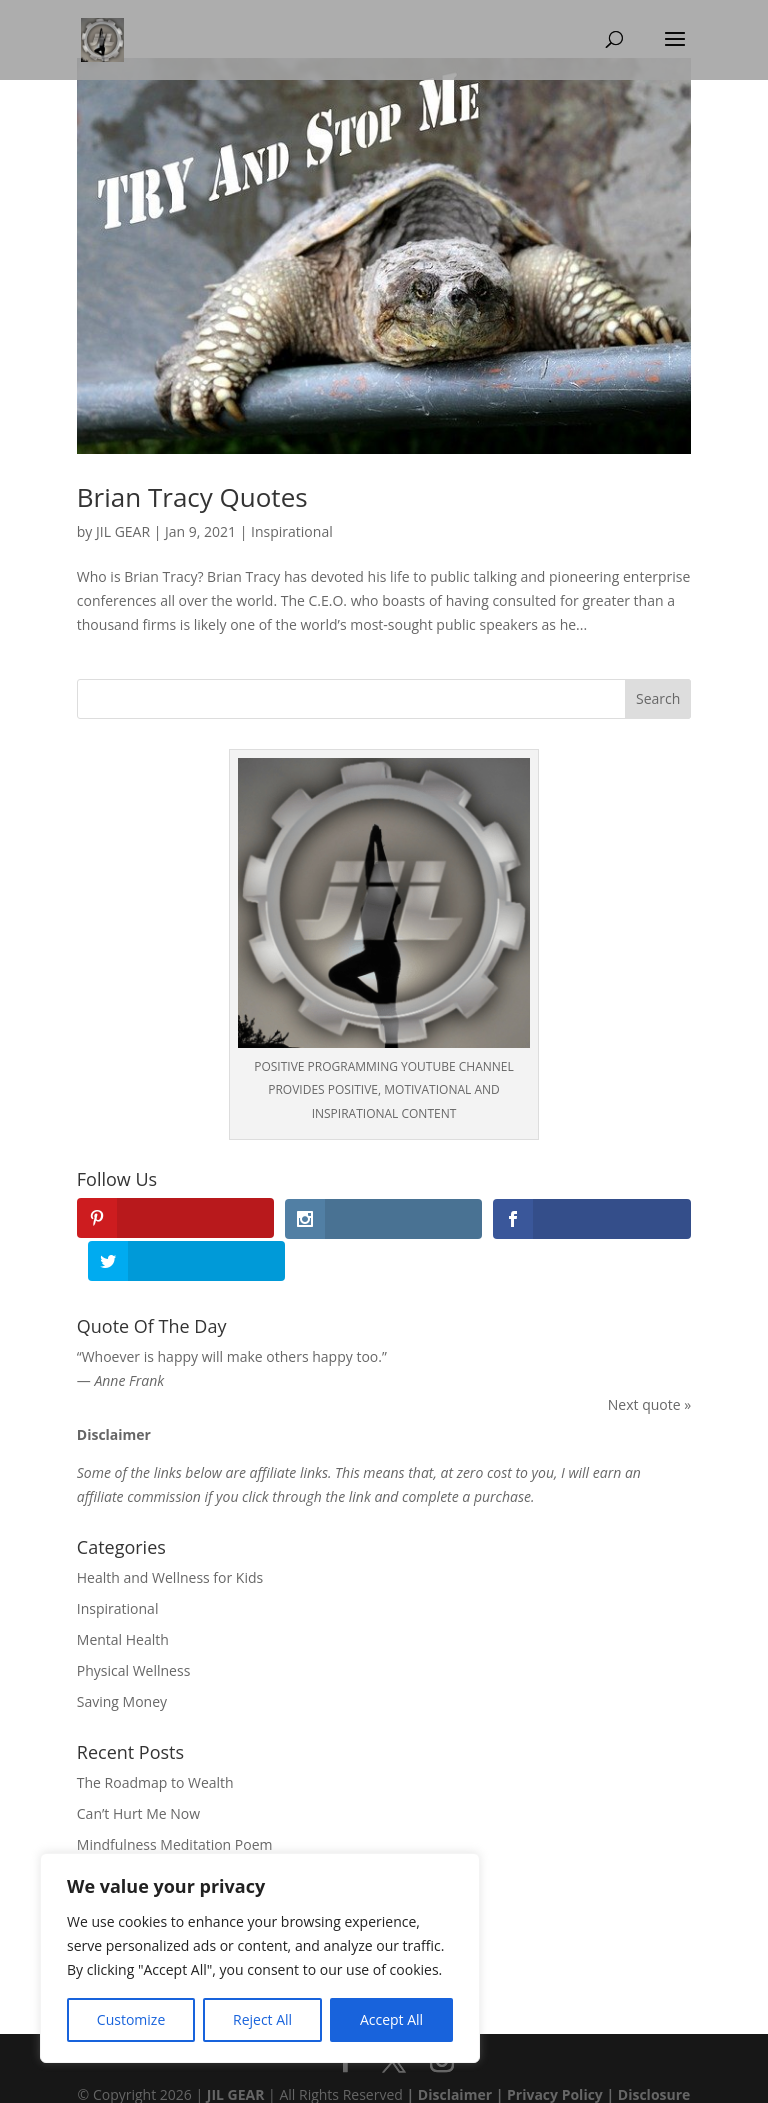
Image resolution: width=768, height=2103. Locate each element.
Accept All (391, 2019)
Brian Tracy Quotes (192, 497)
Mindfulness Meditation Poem (175, 1801)
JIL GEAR (123, 531)
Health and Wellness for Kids (170, 1535)
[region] (260, 1958)
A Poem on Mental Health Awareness (197, 1832)
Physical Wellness (134, 1627)
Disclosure (654, 2051)
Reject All (262, 2019)
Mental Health (123, 1596)
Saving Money (122, 1658)
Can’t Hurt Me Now (138, 1770)
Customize (131, 2019)
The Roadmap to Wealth (155, 1740)
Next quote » (649, 1361)
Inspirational (292, 531)
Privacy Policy (555, 2051)
